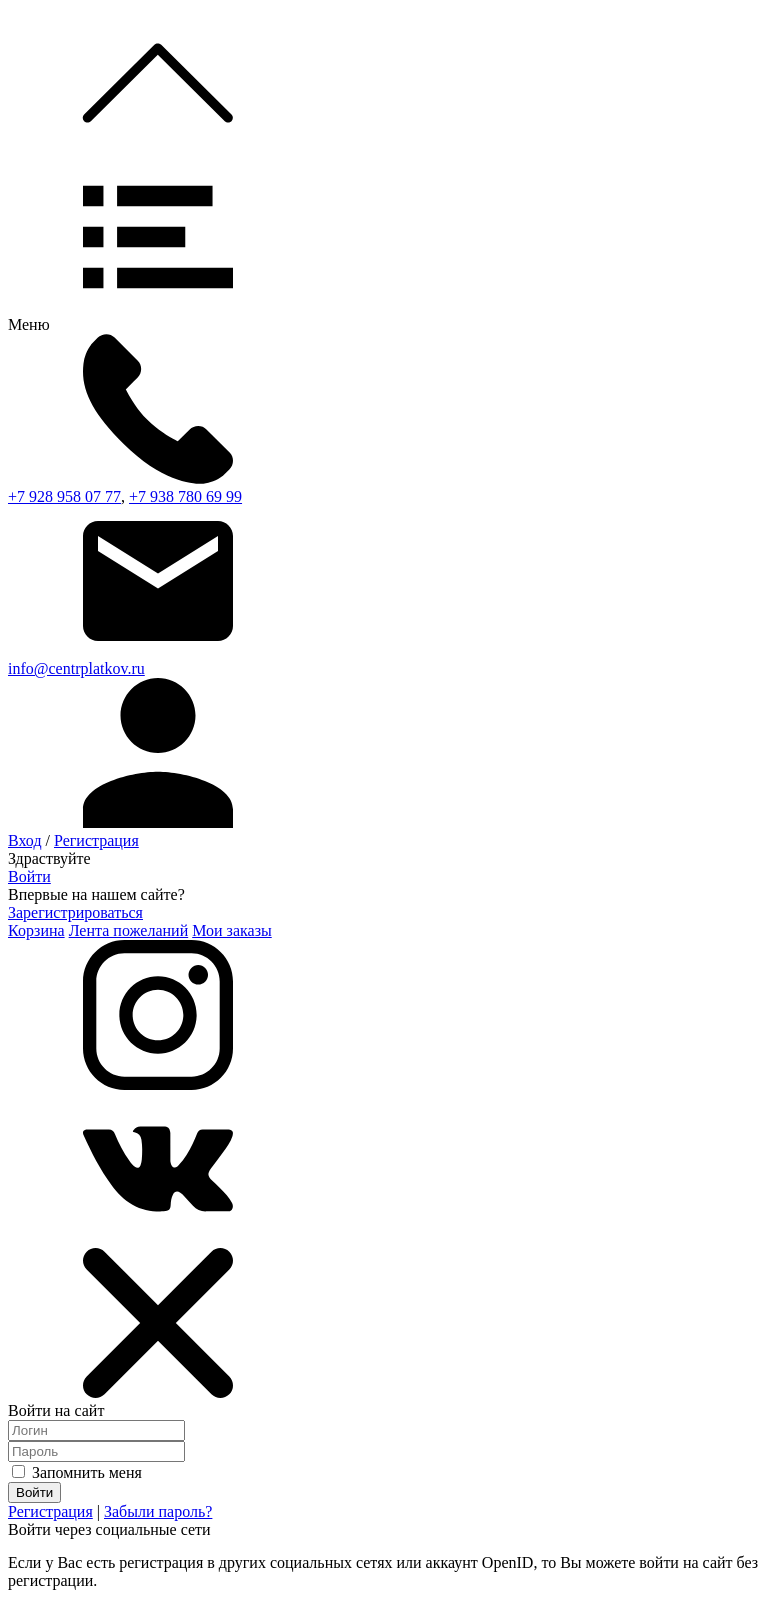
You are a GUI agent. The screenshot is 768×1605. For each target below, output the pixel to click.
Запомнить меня (77, 1472)
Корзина (36, 930)
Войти (29, 876)
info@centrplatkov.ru (76, 668)
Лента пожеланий (129, 930)
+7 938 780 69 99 (185, 496)
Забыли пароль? (158, 1511)
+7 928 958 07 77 (64, 496)
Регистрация (96, 840)
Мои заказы (232, 930)
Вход (25, 840)
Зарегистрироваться (75, 912)
